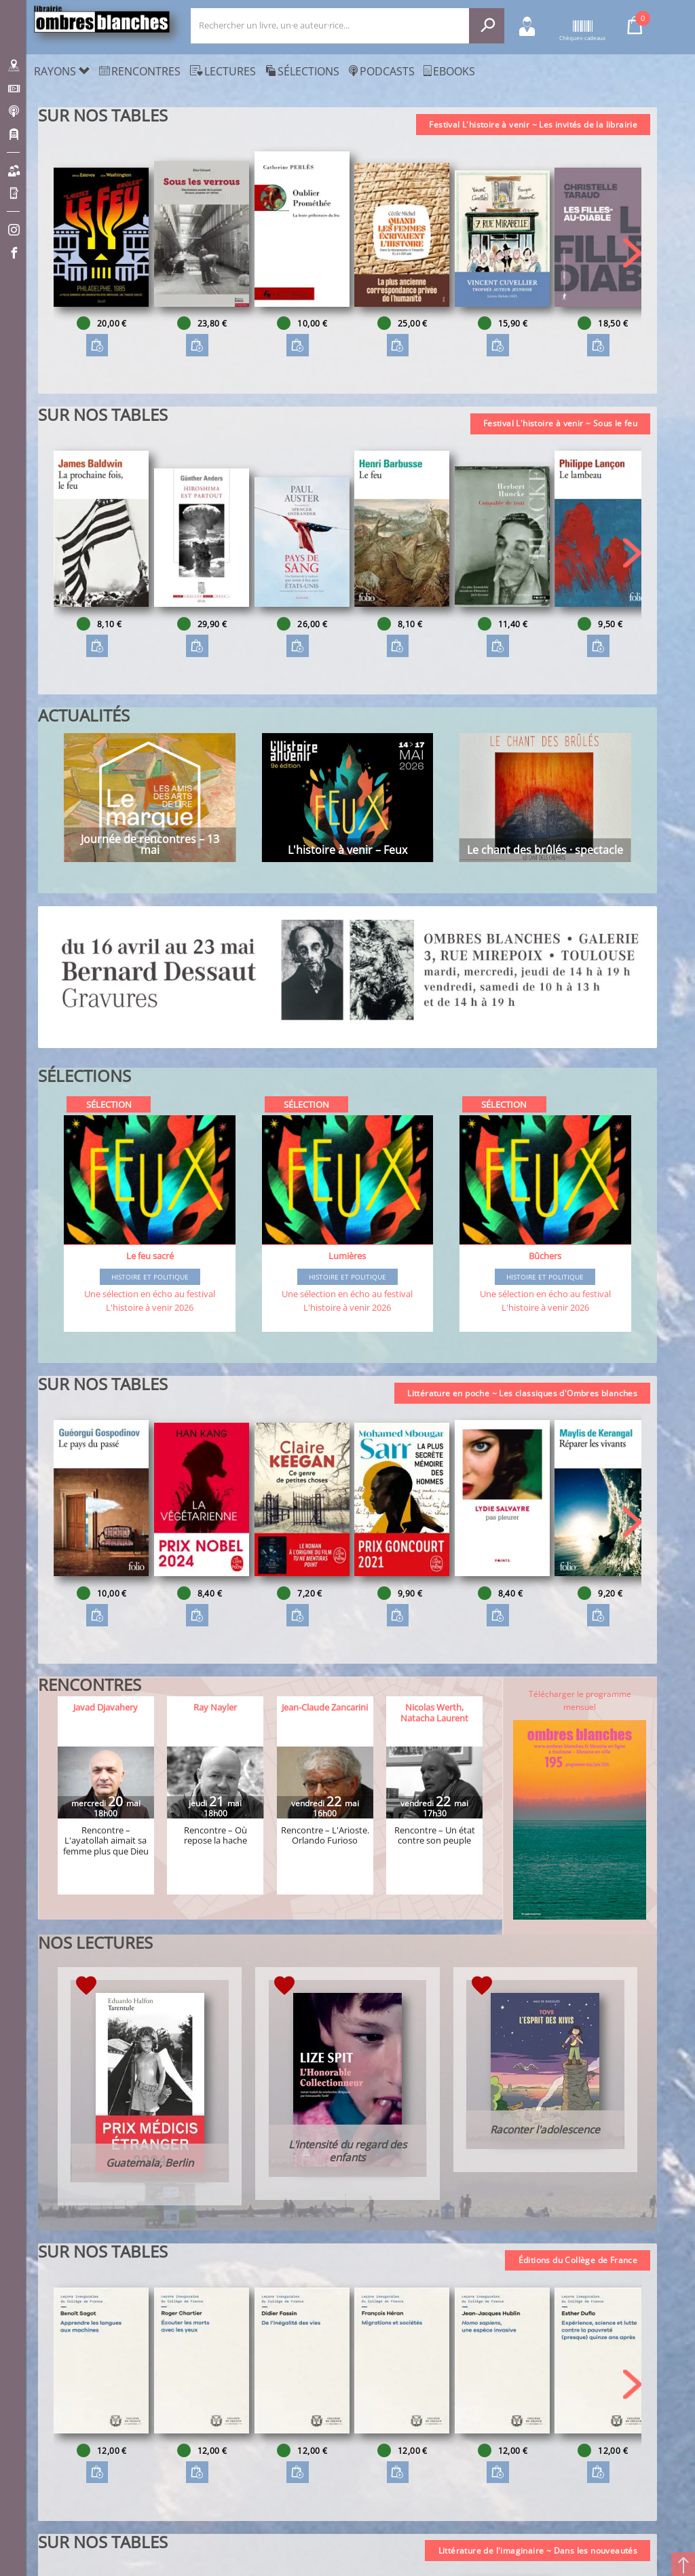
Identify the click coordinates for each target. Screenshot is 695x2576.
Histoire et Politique (150, 1277)
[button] (632, 252)
